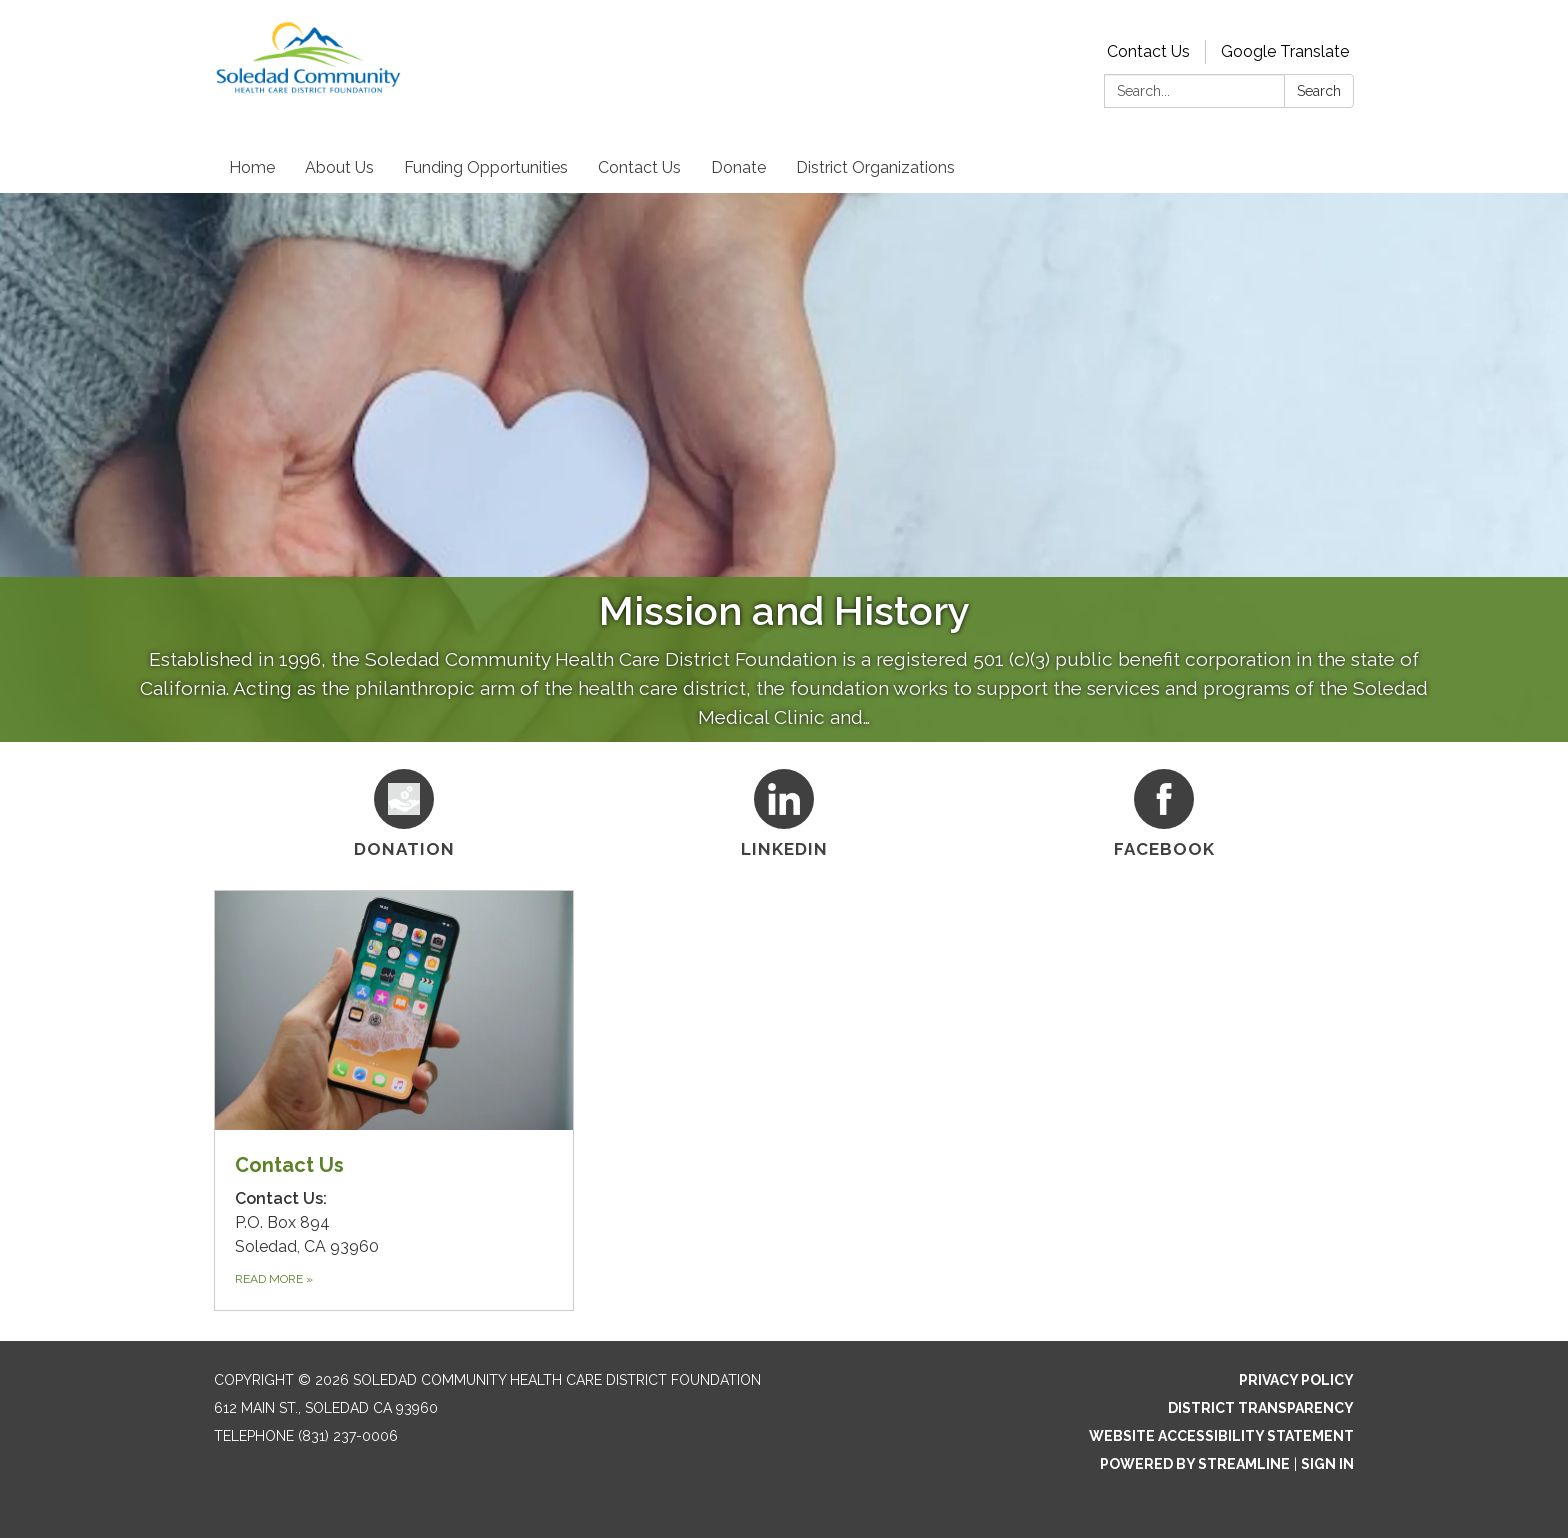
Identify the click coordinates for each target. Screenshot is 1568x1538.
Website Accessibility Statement (1221, 1436)
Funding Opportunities (486, 167)
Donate (738, 167)
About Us (339, 167)
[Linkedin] (784, 811)
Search (1319, 91)
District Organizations (875, 167)
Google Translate (1285, 51)
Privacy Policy (1296, 1380)
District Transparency (1261, 1408)
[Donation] (404, 811)
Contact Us (1148, 51)
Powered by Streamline (1195, 1464)
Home (252, 167)
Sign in (1327, 1464)
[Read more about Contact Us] (394, 1100)
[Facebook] (1164, 811)
